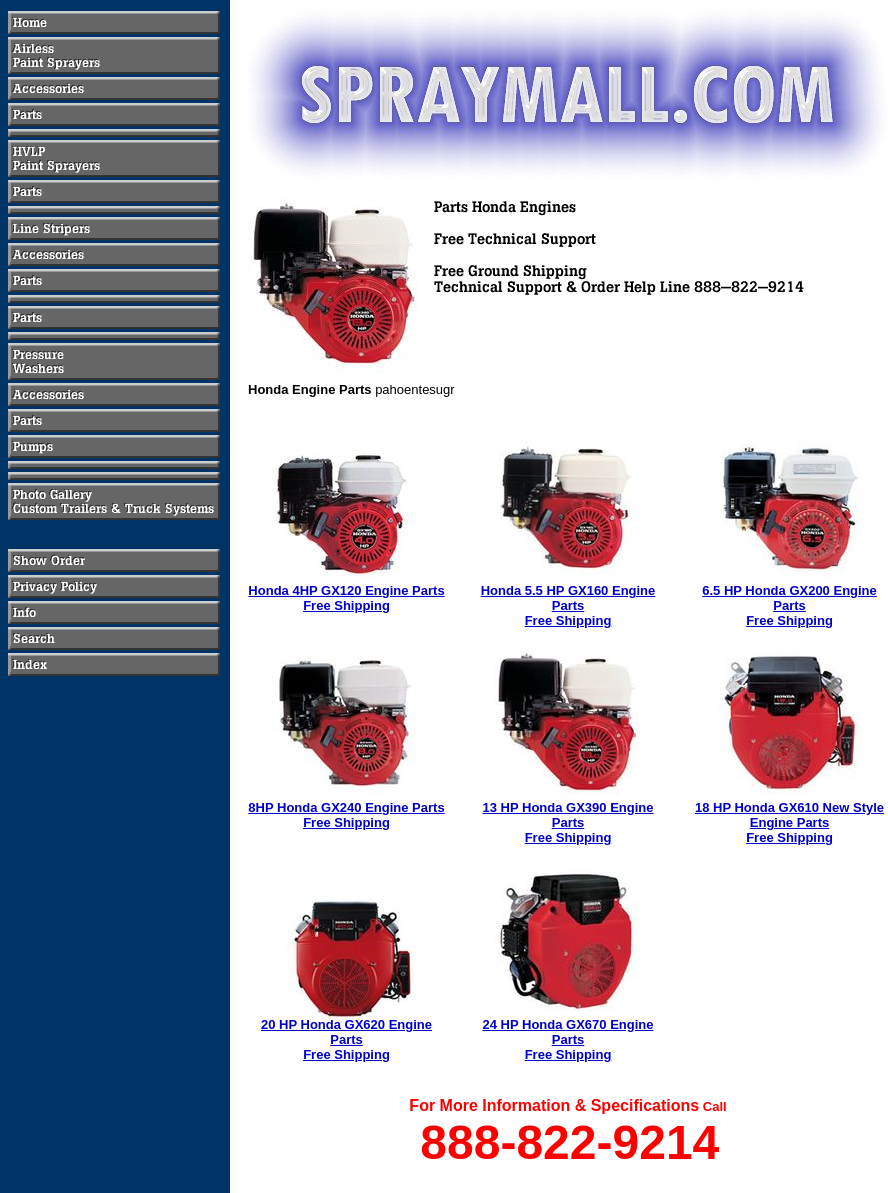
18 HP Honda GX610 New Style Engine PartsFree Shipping (789, 822)
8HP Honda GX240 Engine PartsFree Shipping (346, 815)
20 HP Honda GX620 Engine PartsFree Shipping (346, 1039)
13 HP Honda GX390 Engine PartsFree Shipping (568, 822)
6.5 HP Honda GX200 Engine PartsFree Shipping (789, 605)
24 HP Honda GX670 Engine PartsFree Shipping (568, 1039)
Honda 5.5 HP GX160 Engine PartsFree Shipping (568, 605)
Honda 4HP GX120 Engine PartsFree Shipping (346, 598)
